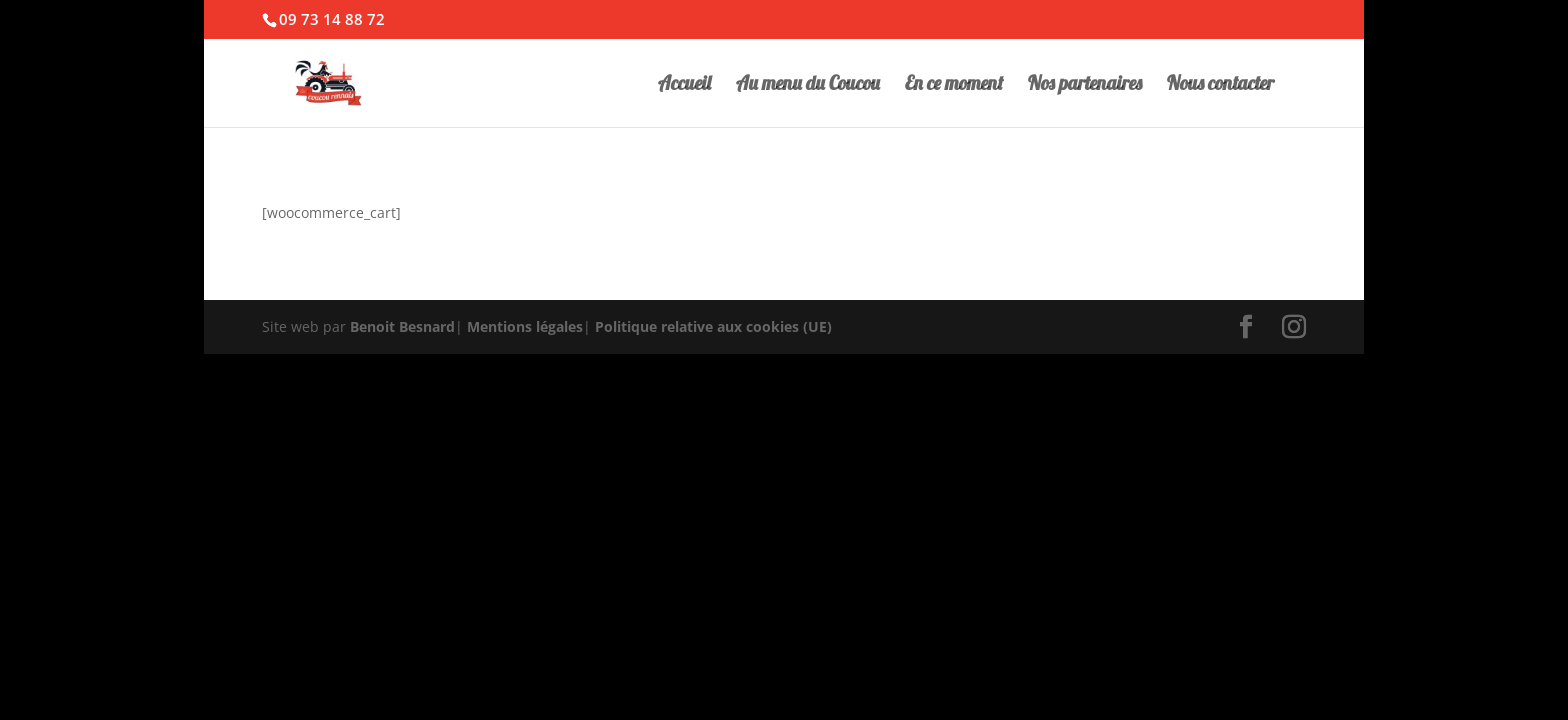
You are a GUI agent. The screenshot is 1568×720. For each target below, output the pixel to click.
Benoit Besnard (402, 326)
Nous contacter (1220, 85)
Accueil (684, 85)
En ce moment (954, 85)
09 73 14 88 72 (332, 19)
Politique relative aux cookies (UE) (713, 326)
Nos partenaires (1085, 85)
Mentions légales (525, 326)
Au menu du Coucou (808, 85)
